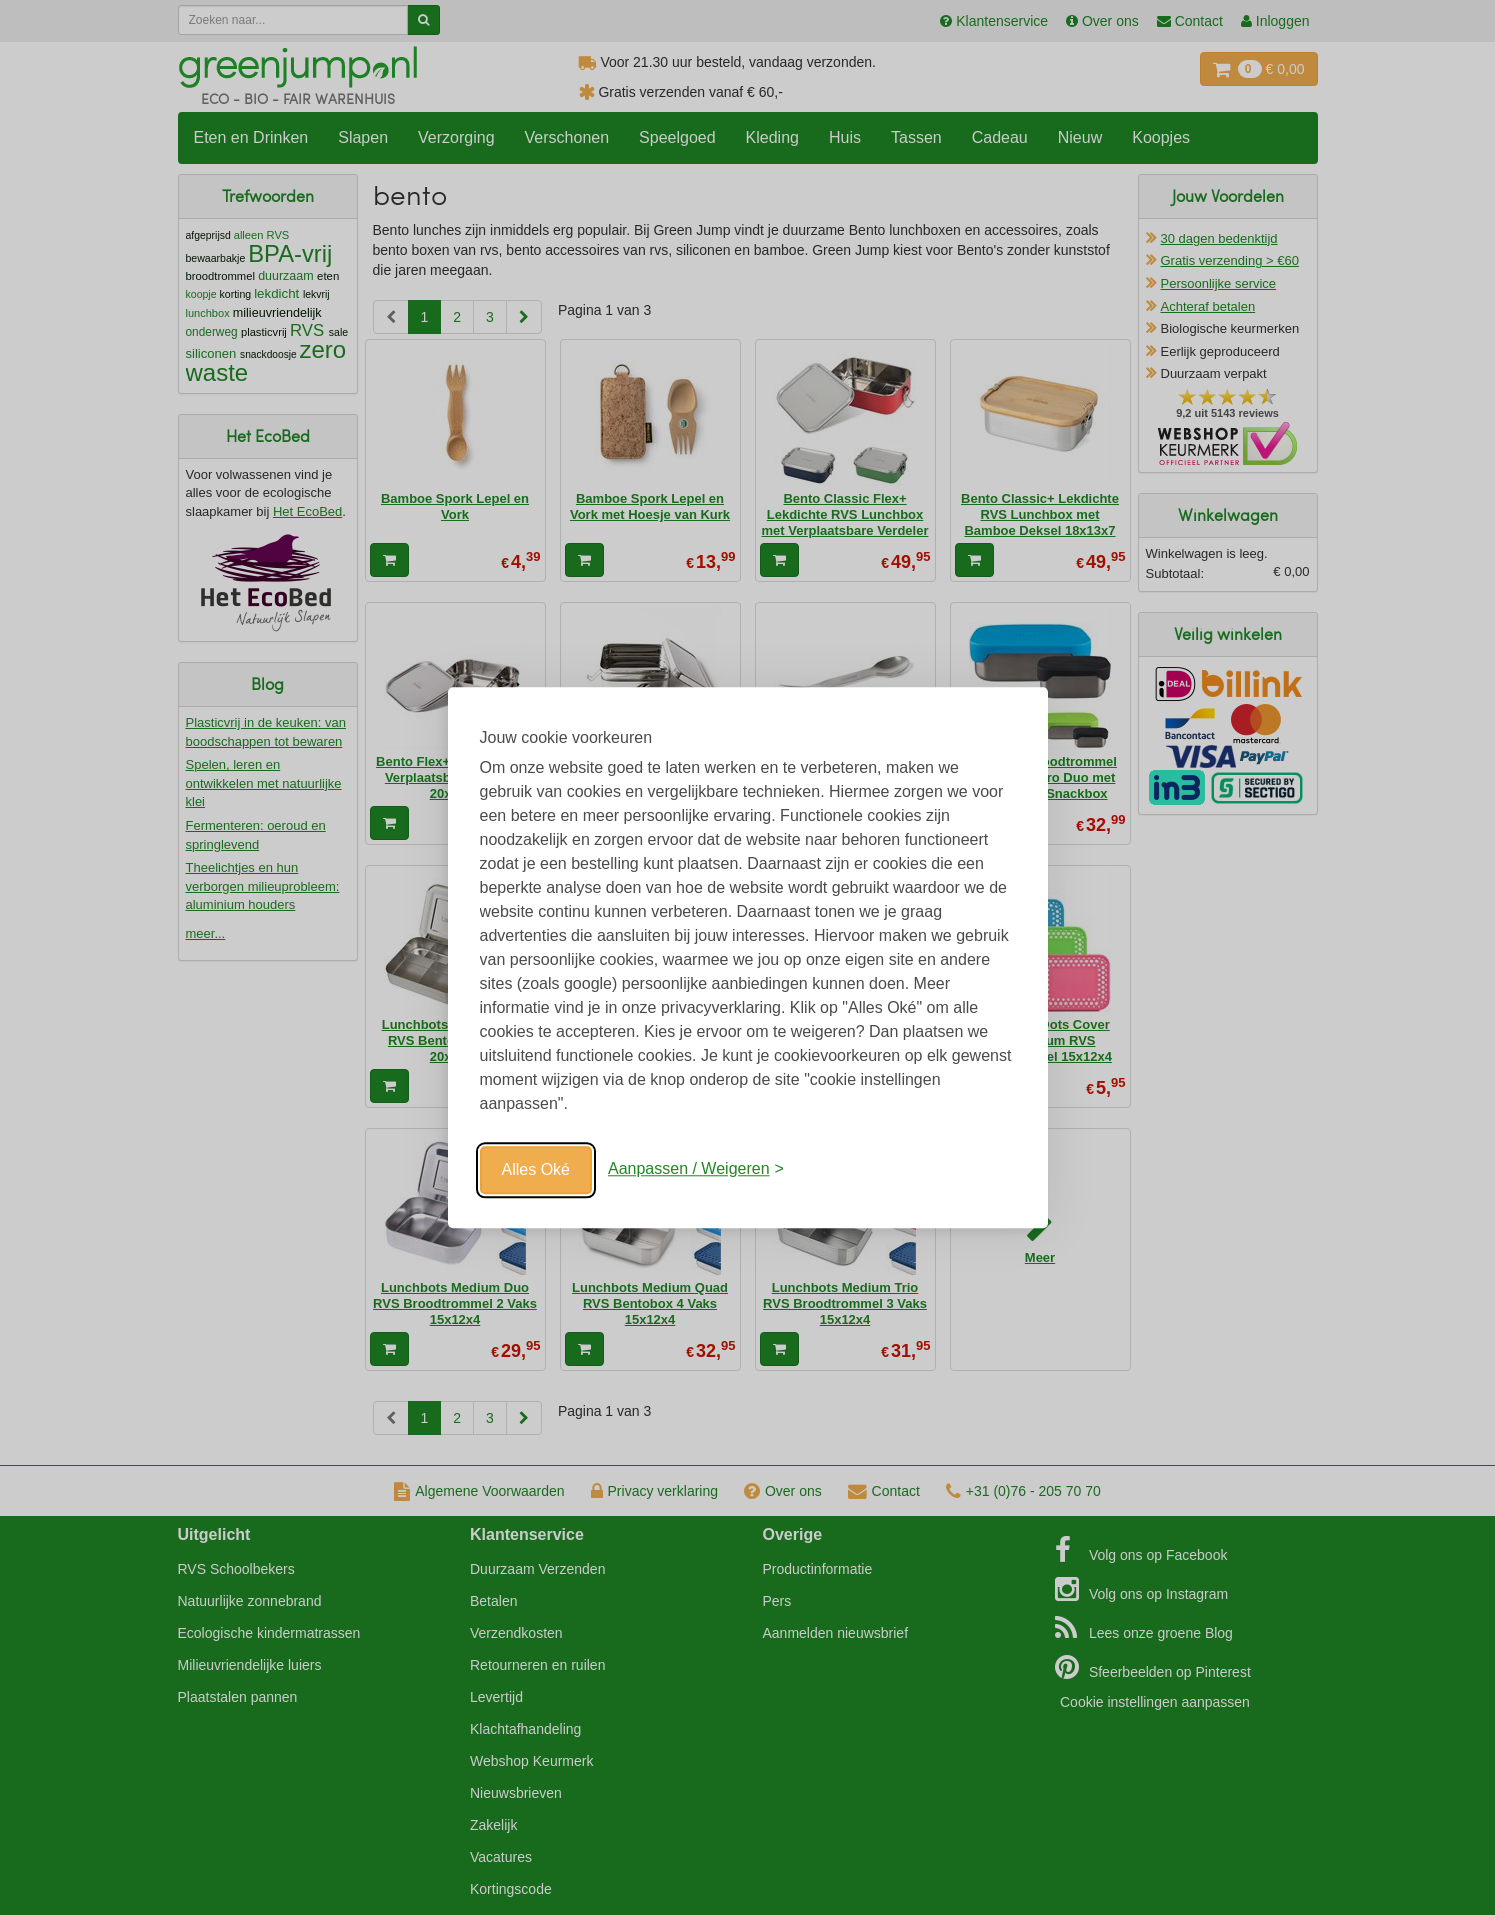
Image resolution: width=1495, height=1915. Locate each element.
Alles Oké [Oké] (536, 1169)
